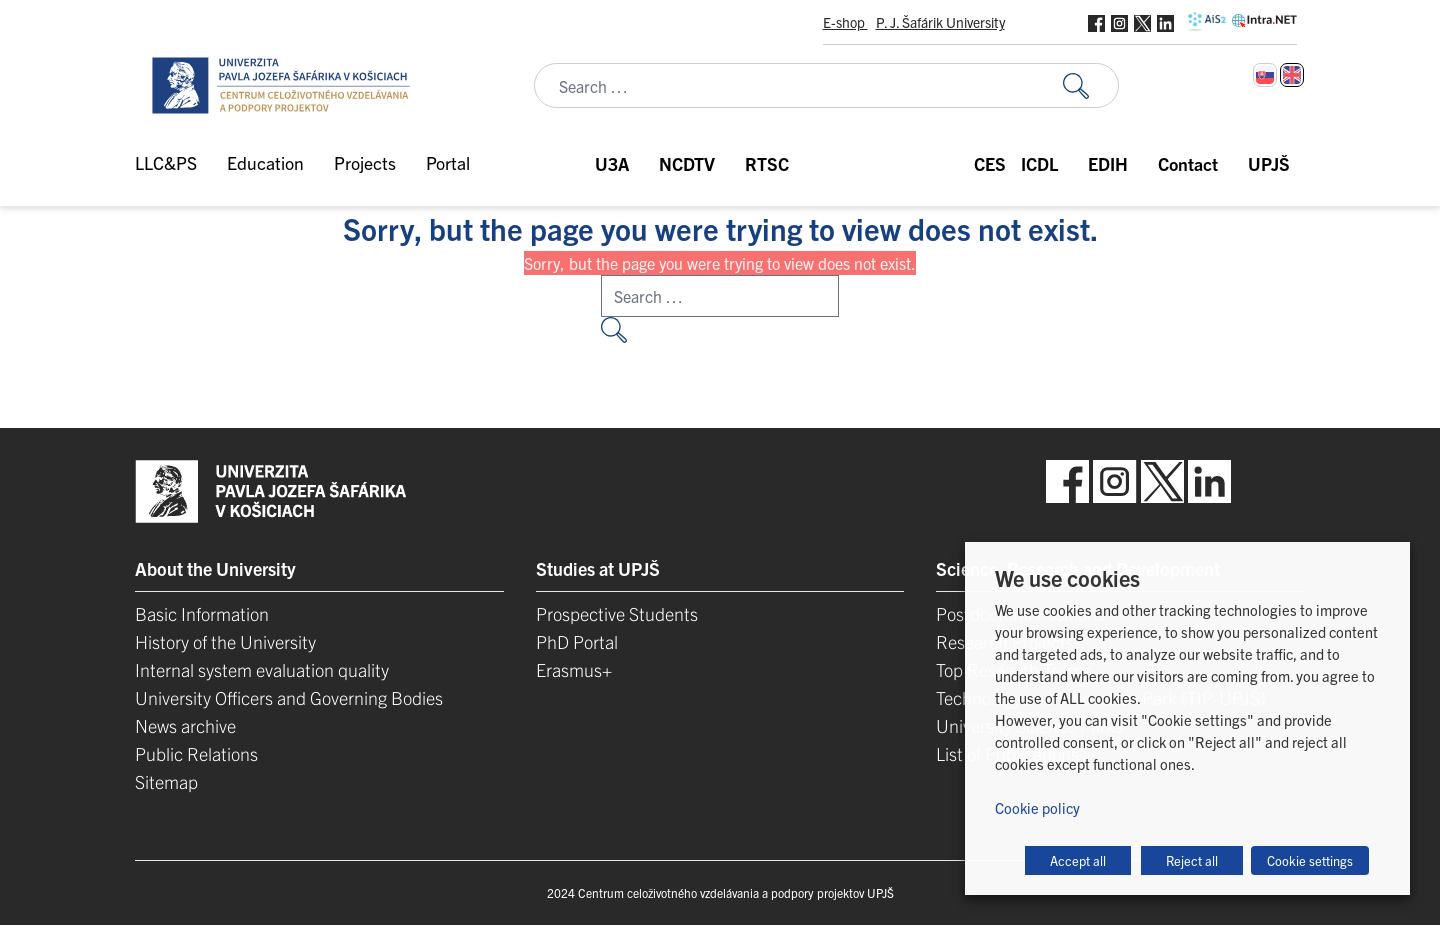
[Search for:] (1091, 85)
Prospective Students (617, 613)
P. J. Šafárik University (940, 22)
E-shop (845, 22)
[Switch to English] (1292, 75)
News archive (185, 725)
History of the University (225, 641)
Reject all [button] (1192, 860)
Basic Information (202, 613)
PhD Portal (577, 641)
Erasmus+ (574, 669)
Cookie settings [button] (1310, 860)
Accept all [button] (1078, 860)
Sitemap (166, 781)
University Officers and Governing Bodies (289, 697)
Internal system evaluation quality (262, 669)
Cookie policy (1037, 807)
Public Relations (196, 753)
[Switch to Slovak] (1265, 75)
